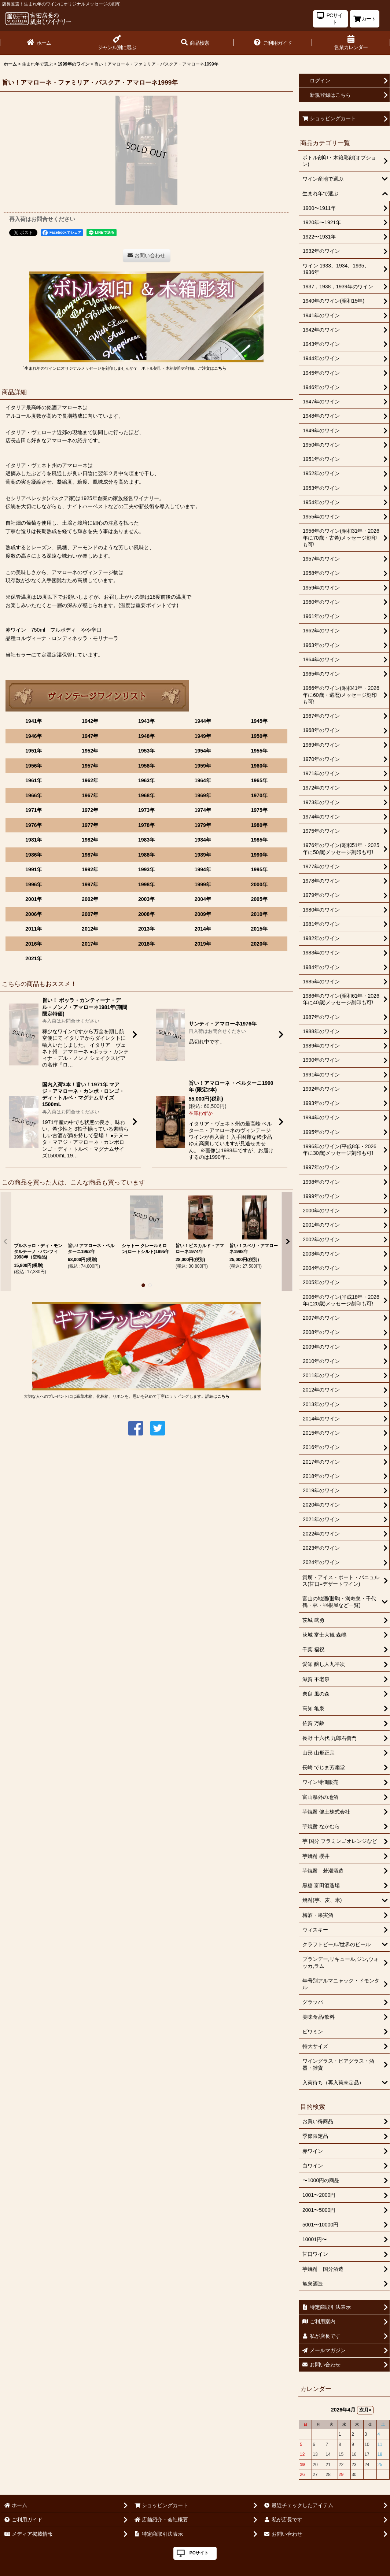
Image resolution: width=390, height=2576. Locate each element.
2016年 (33, 944)
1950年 (259, 736)
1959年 (203, 766)
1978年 (146, 825)
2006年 (33, 914)
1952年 (90, 751)
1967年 (90, 795)
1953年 (146, 751)
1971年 (33, 810)
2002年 (90, 899)
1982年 (90, 840)
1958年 (146, 766)
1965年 (259, 780)
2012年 (90, 929)
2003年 (146, 899)
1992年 (90, 869)
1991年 (33, 869)
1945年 (259, 721)
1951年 (33, 751)
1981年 (33, 840)
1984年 (203, 840)
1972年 (90, 810)
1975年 (259, 810)
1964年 (203, 780)
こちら (220, 368)
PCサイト (199, 2552)
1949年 (203, 736)
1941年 (33, 721)
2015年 (259, 929)
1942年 (90, 721)
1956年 (33, 766)
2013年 (146, 929)
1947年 (90, 736)
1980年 (259, 825)
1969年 (203, 795)
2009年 (203, 914)
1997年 (90, 884)
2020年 (259, 944)
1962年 (90, 780)
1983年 (146, 840)
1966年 (33, 795)
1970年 (259, 795)
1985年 (259, 840)
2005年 (259, 899)
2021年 (33, 958)
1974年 (203, 810)
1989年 (203, 855)
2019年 (203, 944)
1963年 (146, 780)
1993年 (146, 869)
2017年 (90, 944)
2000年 (259, 884)
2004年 (203, 899)
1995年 (259, 869)
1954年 (203, 751)
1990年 (259, 855)
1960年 (259, 766)
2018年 (146, 944)
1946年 (33, 736)
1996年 (33, 884)
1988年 (146, 855)
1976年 (33, 825)
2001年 (33, 899)
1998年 (146, 884)
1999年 (203, 884)
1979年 (203, 825)
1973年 (146, 810)
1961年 (33, 780)
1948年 (146, 736)
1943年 (146, 721)
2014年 (203, 929)
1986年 (33, 855)
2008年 (146, 914)
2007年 (90, 914)
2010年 (259, 914)
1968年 (146, 795)
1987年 (90, 855)
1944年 (203, 721)
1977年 (90, 825)
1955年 (259, 751)
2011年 (33, 929)
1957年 (90, 766)
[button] (195, 43)
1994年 (203, 869)
